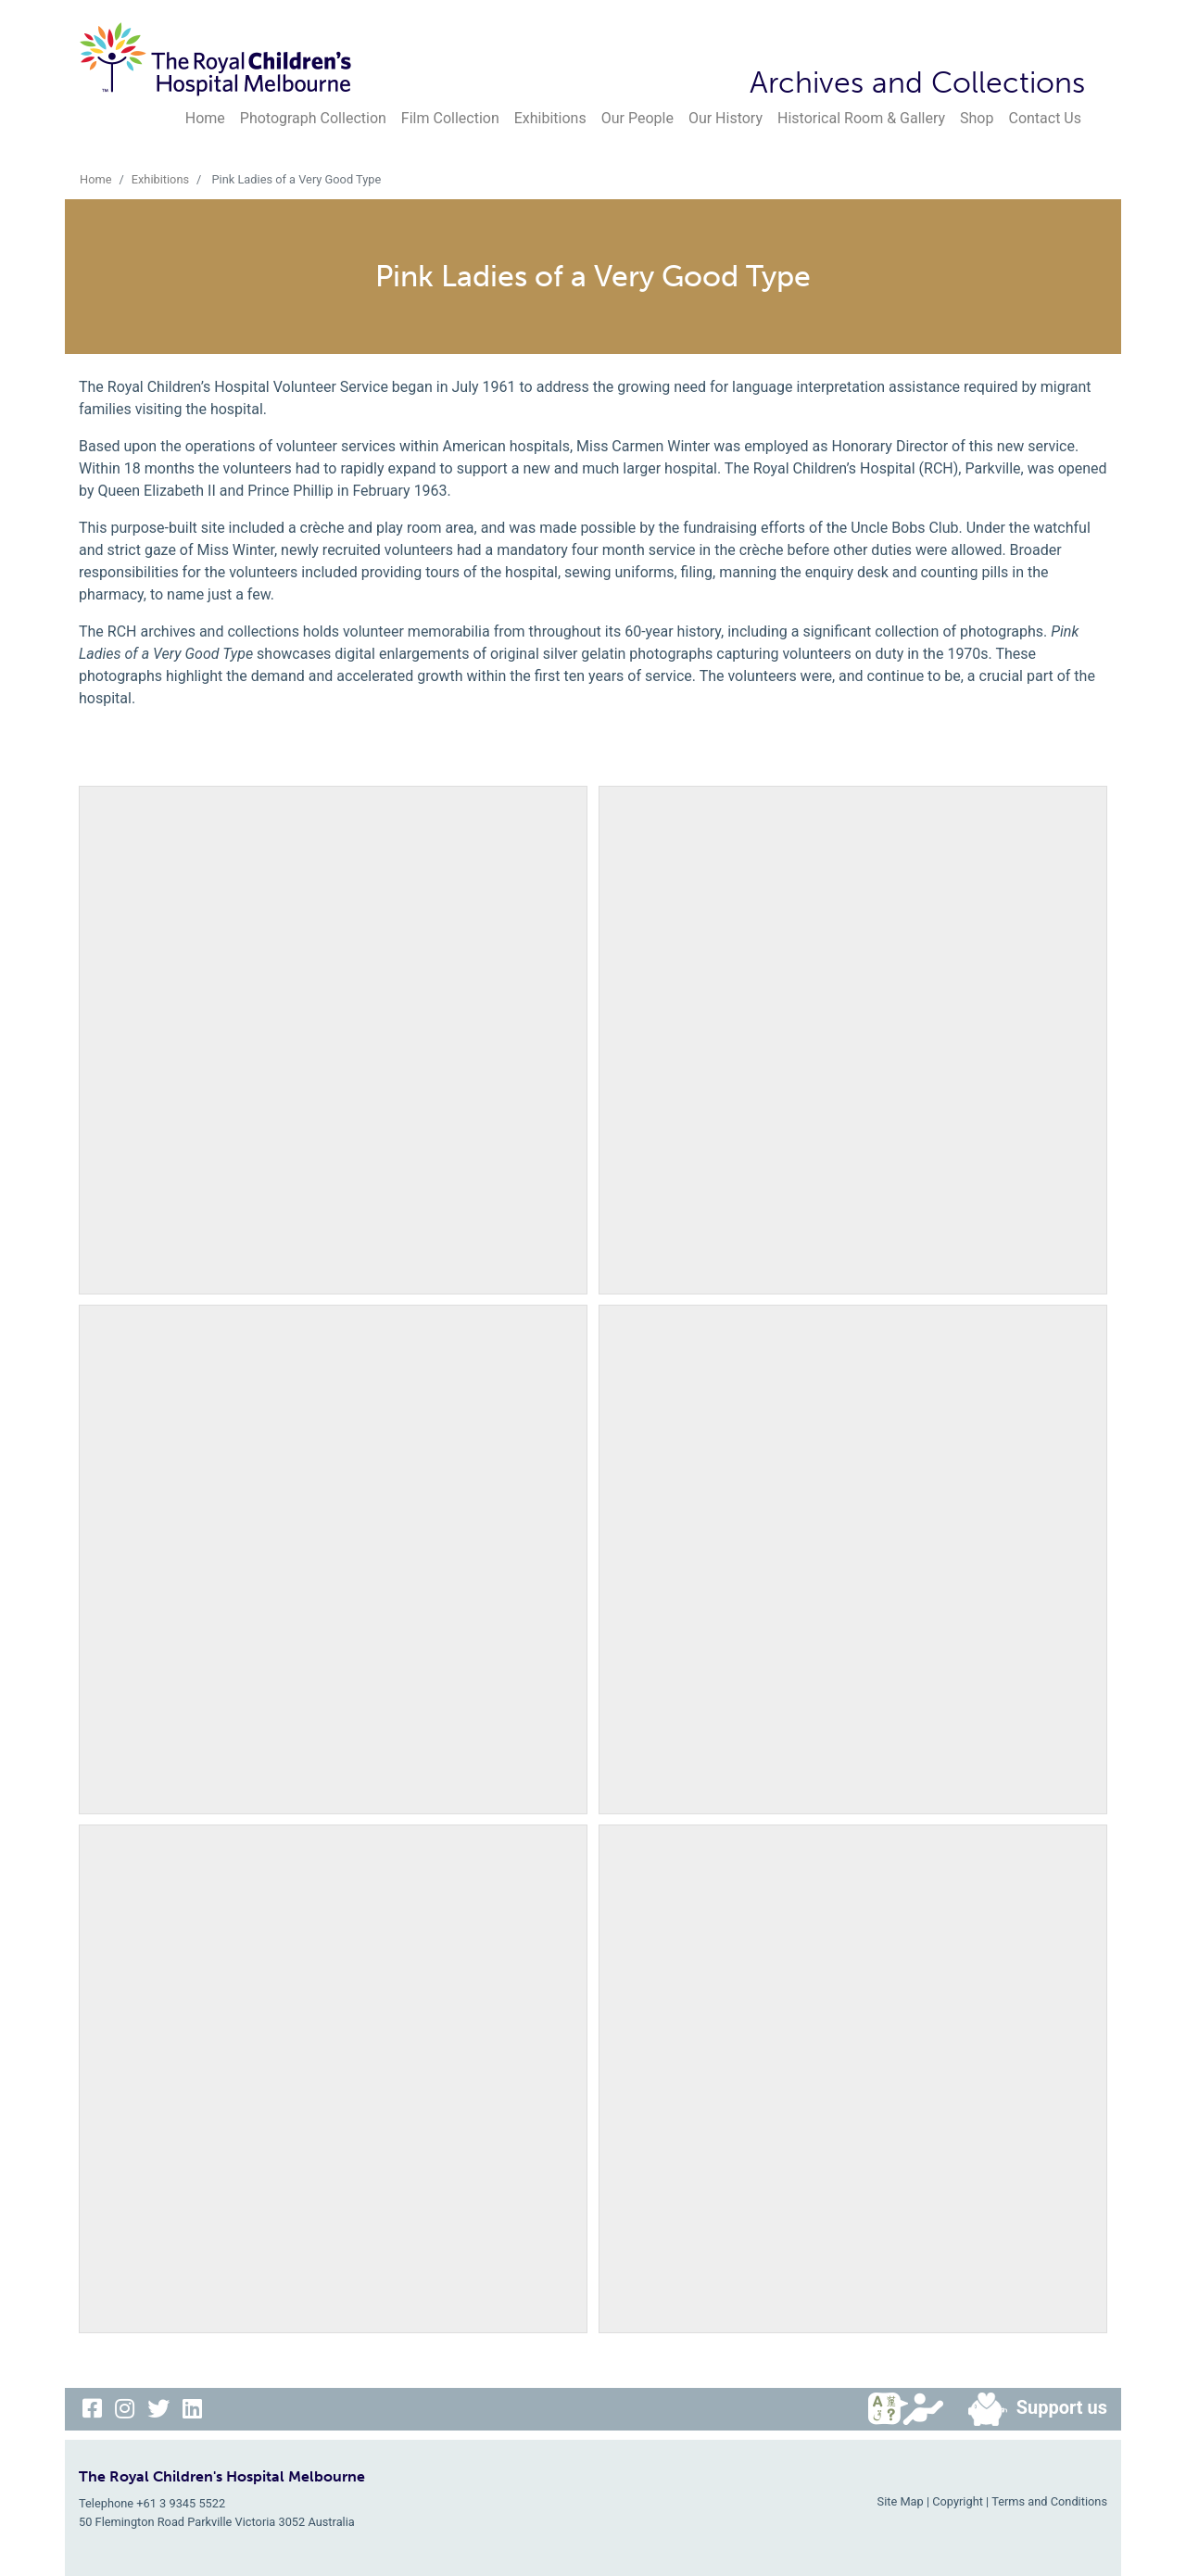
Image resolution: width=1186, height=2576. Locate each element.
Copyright (957, 2501)
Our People (637, 118)
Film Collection (450, 118)
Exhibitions (550, 118)
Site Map (900, 2501)
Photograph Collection (313, 118)
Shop (976, 118)
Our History (725, 118)
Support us (1030, 2409)
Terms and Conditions (1049, 2501)
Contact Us (1044, 118)
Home (205, 118)
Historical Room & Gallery (861, 118)
